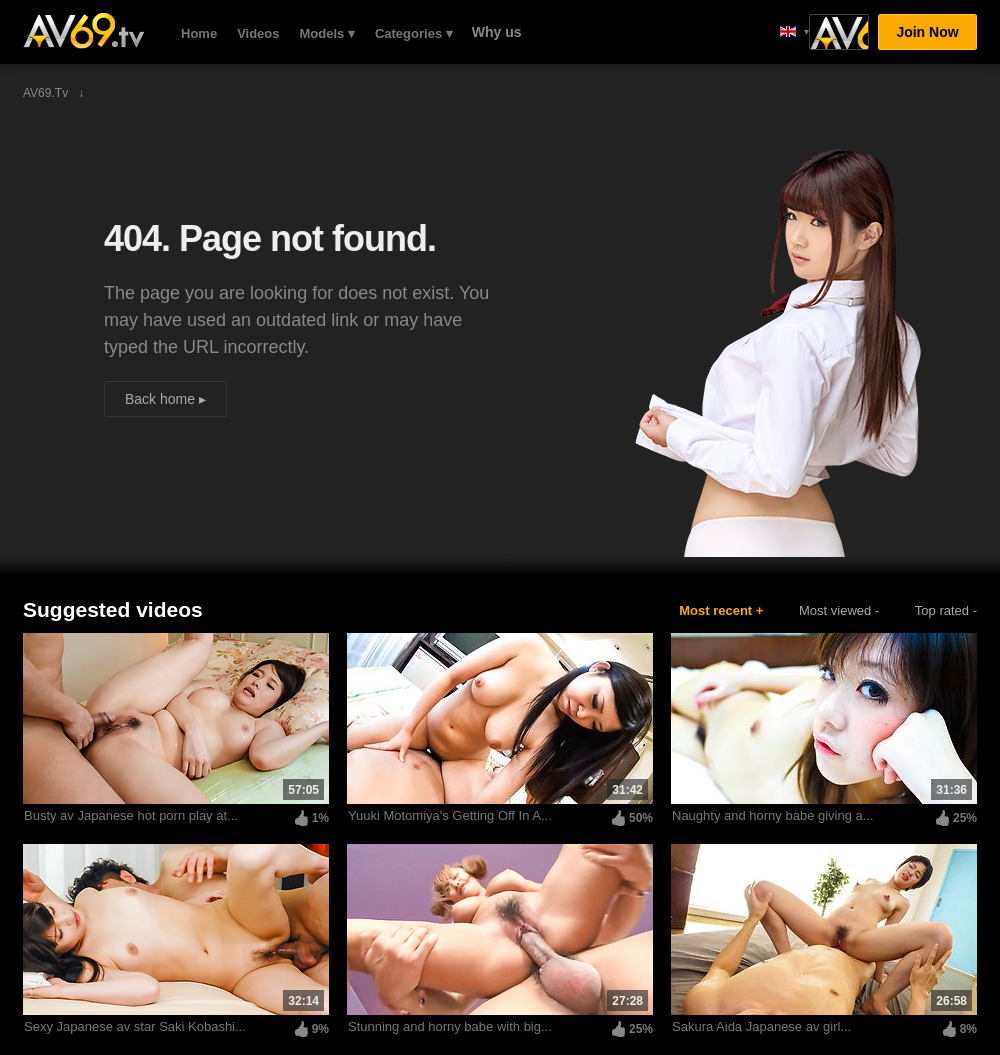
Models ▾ (327, 33)
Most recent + (721, 610)
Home (199, 33)
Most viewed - (839, 610)
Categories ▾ (414, 33)
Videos (258, 33)
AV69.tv (83, 31)
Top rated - (946, 610)
